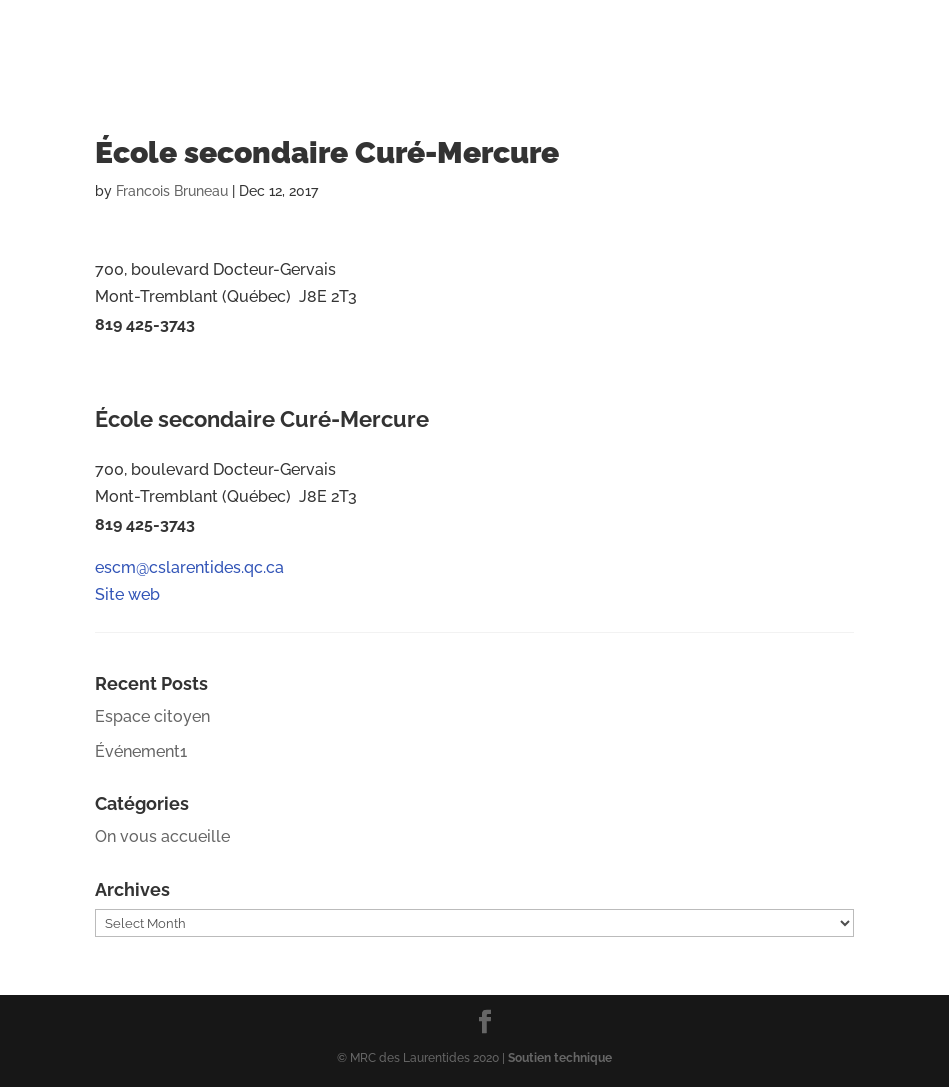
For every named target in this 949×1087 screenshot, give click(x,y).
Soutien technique (560, 1058)
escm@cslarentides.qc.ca (191, 367)
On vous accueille (162, 836)
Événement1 (141, 751)
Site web (127, 394)
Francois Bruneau (172, 191)
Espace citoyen (152, 716)
